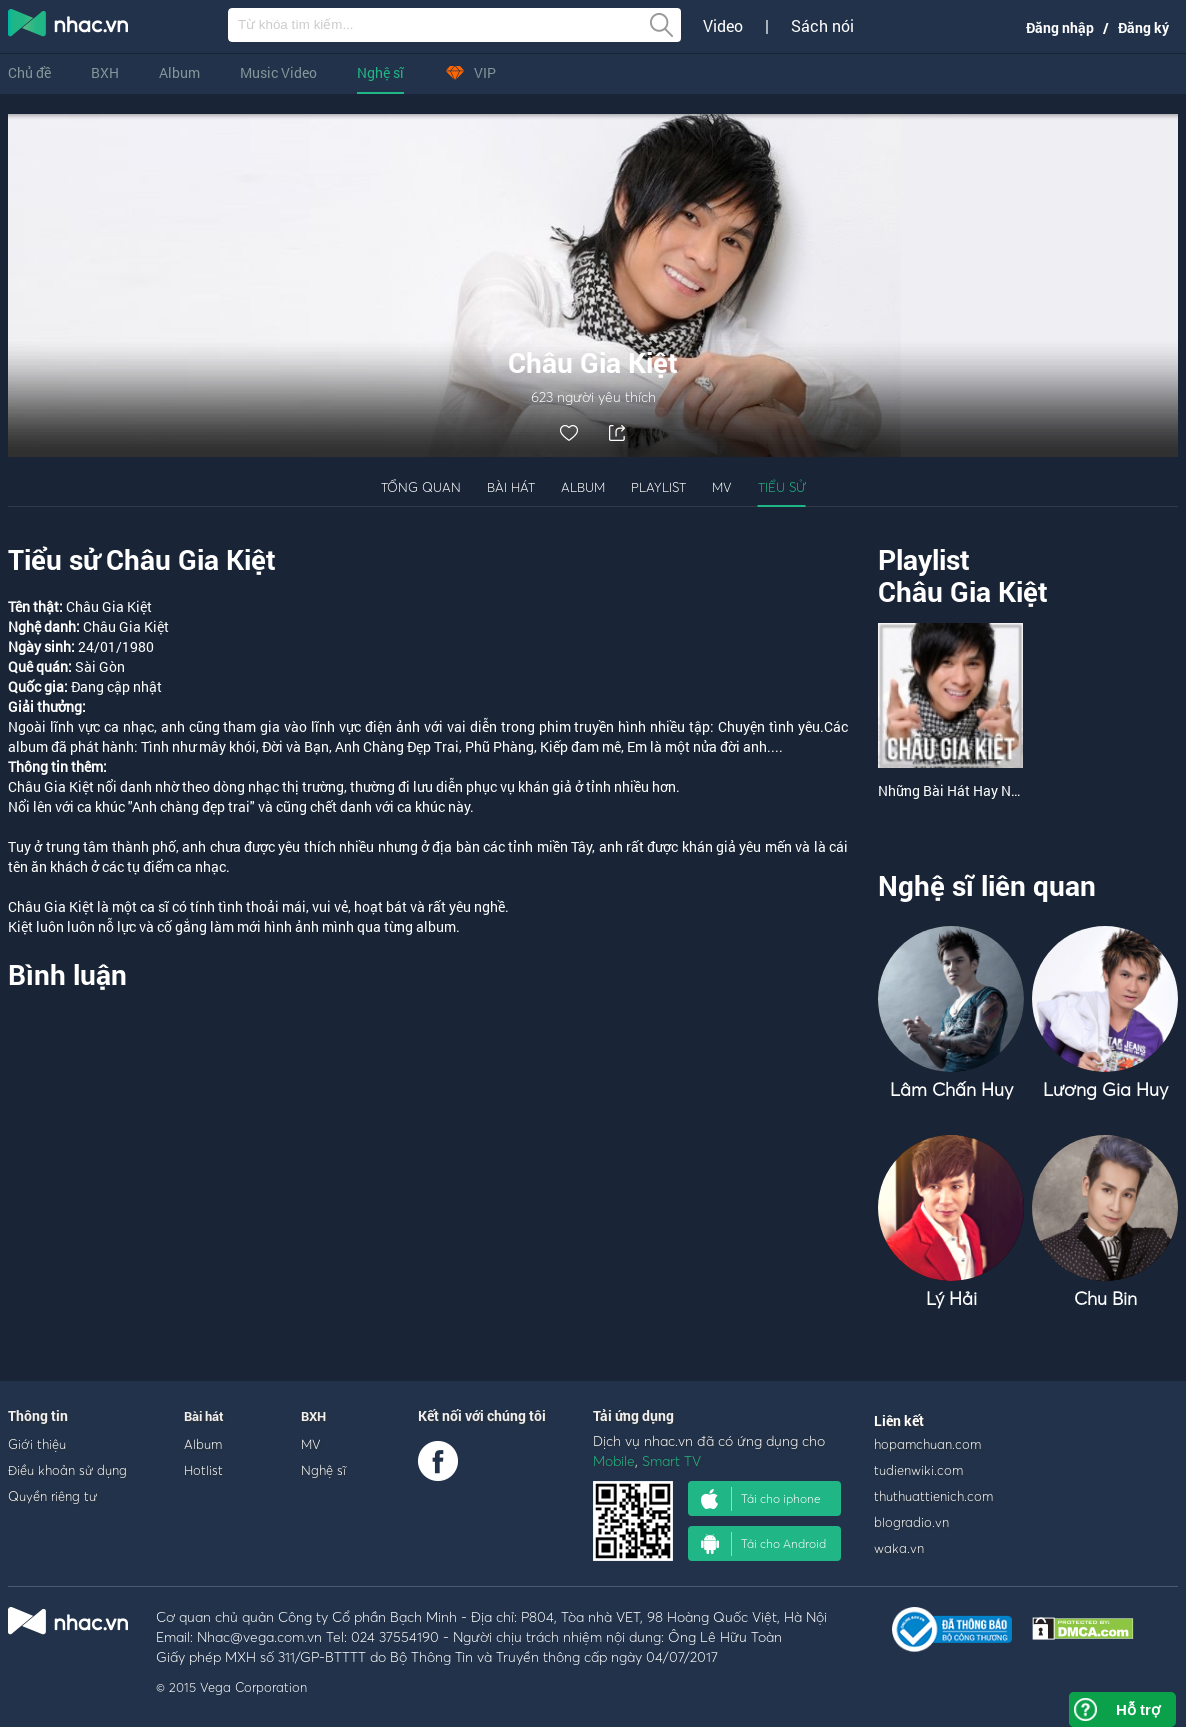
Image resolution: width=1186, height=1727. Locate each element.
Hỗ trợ (1138, 1709)
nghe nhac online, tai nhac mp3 (69, 27)
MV (722, 487)
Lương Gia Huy (1105, 1089)
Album (179, 72)
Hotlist (203, 1470)
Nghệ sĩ (380, 72)
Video (723, 26)
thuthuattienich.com (933, 1496)
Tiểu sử (782, 487)
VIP (470, 72)
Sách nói (822, 26)
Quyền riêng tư (52, 1496)
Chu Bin (1105, 1298)
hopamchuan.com (927, 1444)
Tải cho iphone (761, 1499)
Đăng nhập (1060, 27)
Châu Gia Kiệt (963, 591)
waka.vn (899, 1548)
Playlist (658, 487)
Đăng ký (1143, 27)
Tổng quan (421, 487)
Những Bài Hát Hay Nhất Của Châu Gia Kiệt (1013, 790)
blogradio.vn (911, 1522)
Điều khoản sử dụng (67, 1470)
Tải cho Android (763, 1544)
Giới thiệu (37, 1444)
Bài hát (511, 487)
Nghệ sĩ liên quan (987, 885)
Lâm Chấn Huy (951, 1089)
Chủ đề (29, 72)
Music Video (278, 72)
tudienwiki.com (918, 1470)
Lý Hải (951, 1298)
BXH (105, 72)
